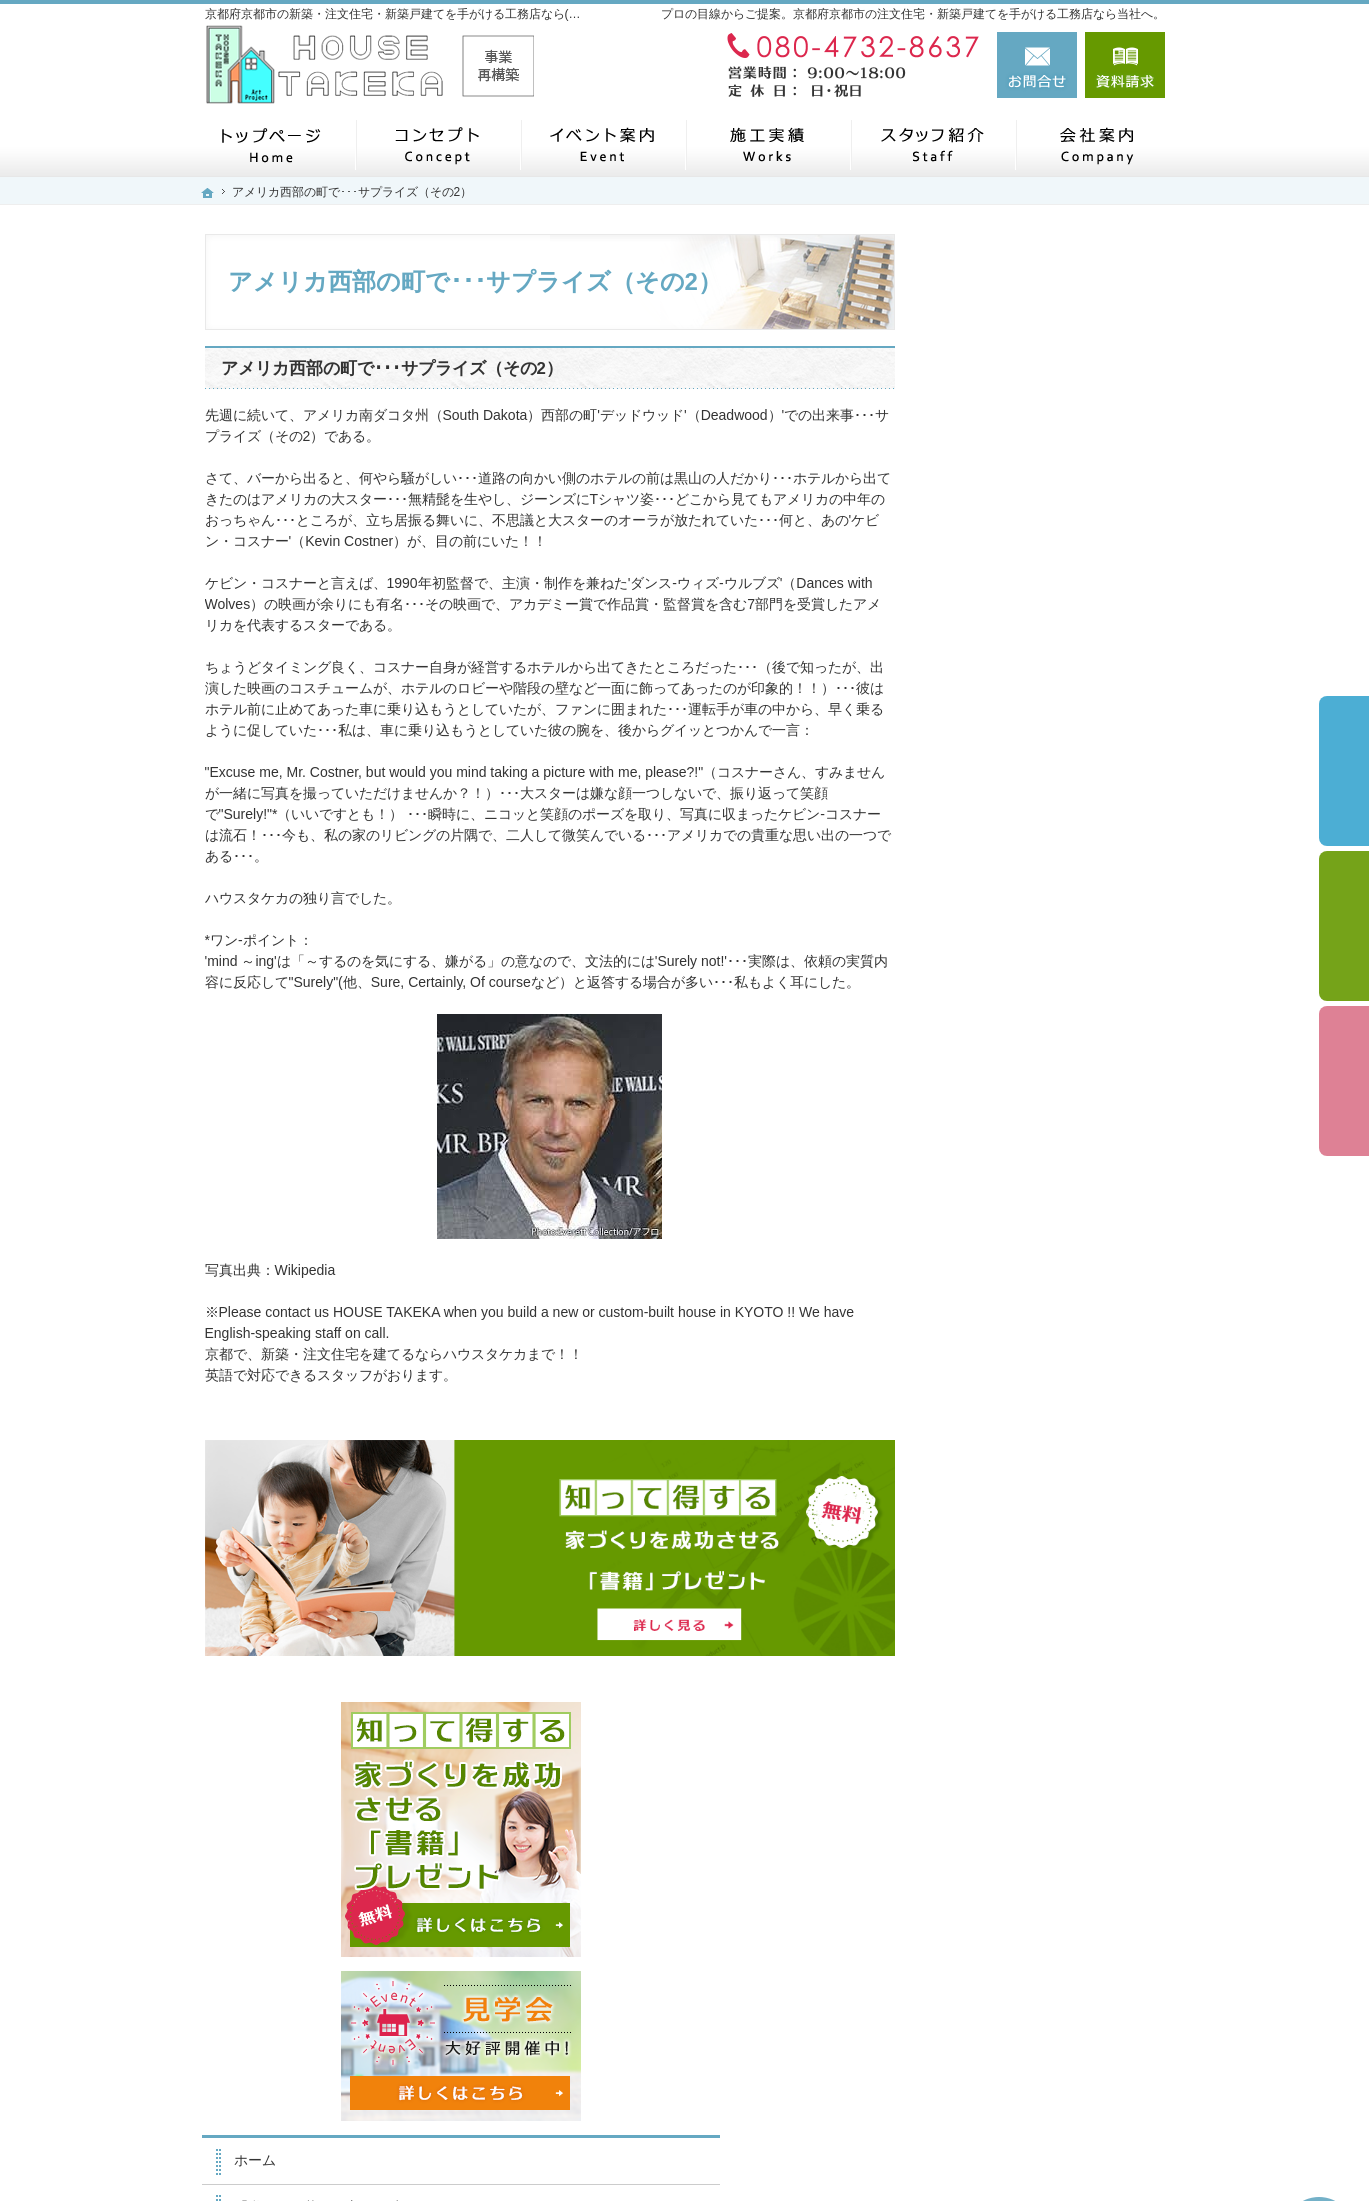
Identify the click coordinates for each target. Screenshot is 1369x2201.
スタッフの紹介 (1006, 1361)
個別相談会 (1344, 926)
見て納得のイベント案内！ (1041, 803)
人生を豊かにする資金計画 (1041, 896)
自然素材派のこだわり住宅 (1041, 1035)
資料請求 (1125, 65)
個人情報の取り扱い (1020, 1547)
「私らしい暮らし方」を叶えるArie (1055, 748)
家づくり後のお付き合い (1034, 1221)
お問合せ (1037, 65)
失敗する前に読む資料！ (1034, 1407)
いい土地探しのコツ (1020, 849)
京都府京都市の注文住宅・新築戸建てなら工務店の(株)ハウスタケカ (872, 2148)
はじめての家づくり (1020, 1128)
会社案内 (985, 1268)
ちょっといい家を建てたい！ (1048, 942)
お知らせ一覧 (999, 1500)
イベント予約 (1344, 771)
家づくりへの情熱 (1013, 1314)
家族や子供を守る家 (1020, 1175)
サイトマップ (999, 1593)
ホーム (978, 692)
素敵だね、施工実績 (1020, 989)
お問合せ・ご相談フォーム (1045, 2055)
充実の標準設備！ (1013, 1082)
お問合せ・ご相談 (1013, 1454)
